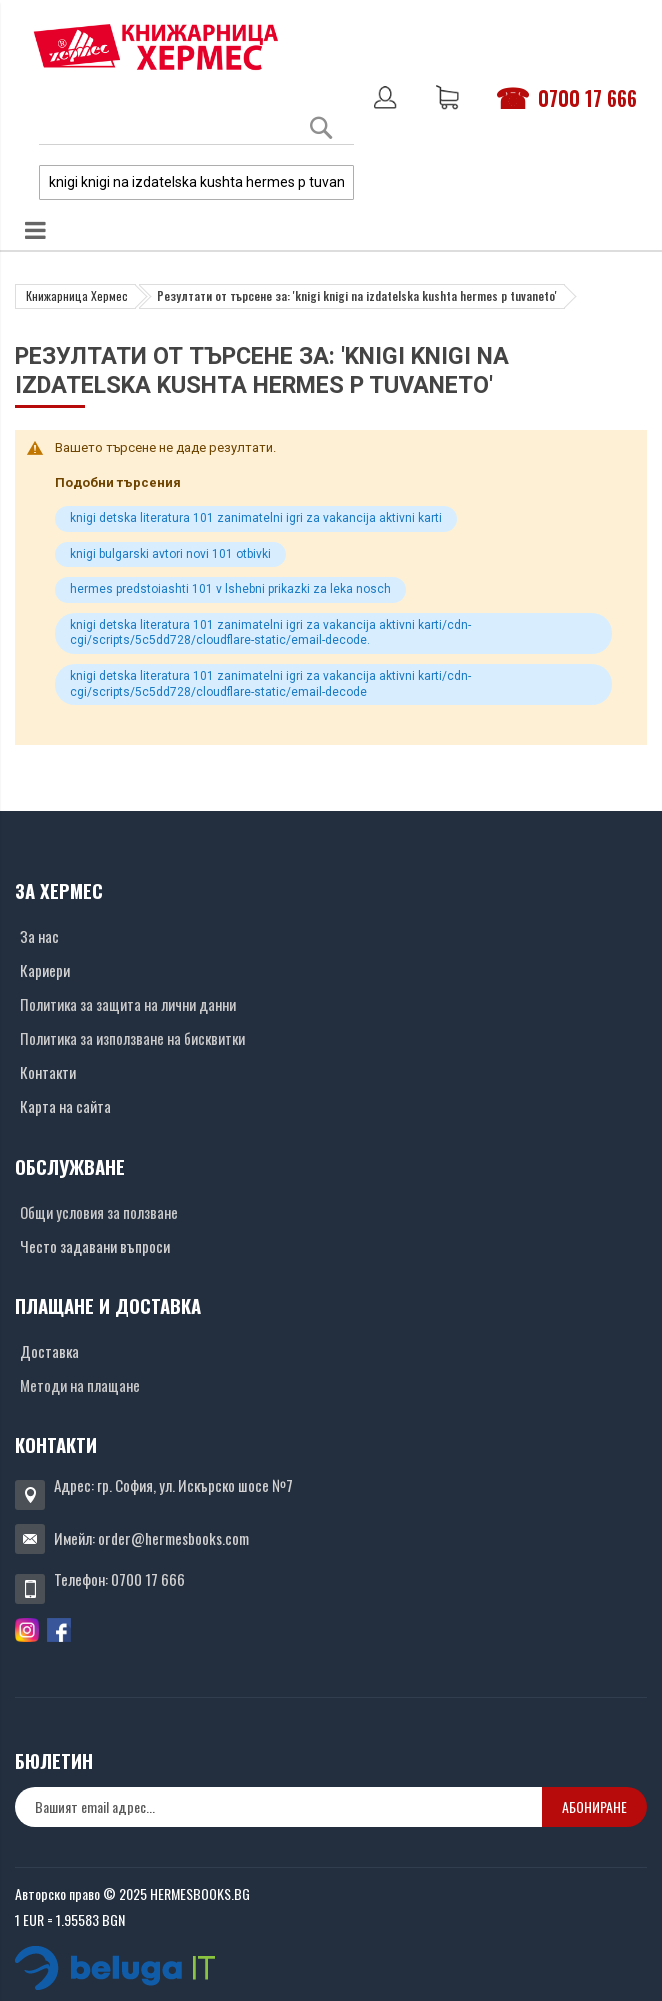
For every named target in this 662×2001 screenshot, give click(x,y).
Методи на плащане (80, 1385)
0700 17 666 (587, 98)
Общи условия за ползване (99, 1212)
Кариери (45, 970)
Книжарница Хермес (77, 295)
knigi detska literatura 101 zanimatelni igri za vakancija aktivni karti (256, 518)
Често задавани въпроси (95, 1246)
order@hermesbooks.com (173, 1538)
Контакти (48, 1072)
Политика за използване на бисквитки (132, 1038)
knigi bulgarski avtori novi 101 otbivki (170, 554)
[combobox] (196, 182)
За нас (39, 936)
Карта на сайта (65, 1106)
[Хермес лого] (156, 46)
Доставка (49, 1351)
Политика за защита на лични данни (128, 1004)
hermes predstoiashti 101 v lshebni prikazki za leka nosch (230, 589)
